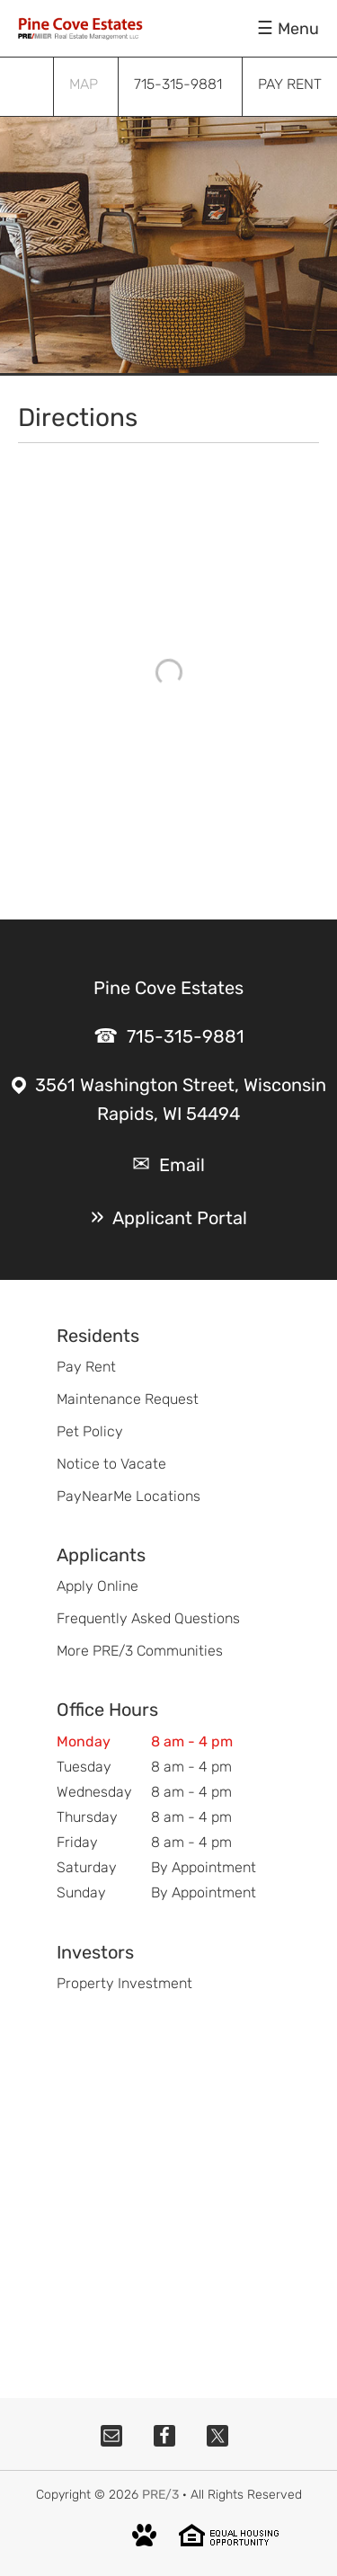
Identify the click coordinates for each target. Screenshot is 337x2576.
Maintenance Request (128, 1399)
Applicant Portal (179, 1218)
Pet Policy (90, 1431)
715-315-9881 (185, 1036)
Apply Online (97, 1585)
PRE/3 (160, 2494)
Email (182, 1165)
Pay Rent (86, 1366)
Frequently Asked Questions (148, 1618)
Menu (298, 29)
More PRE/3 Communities (140, 1650)
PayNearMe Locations (128, 1496)
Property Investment (124, 1983)
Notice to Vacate (111, 1463)
